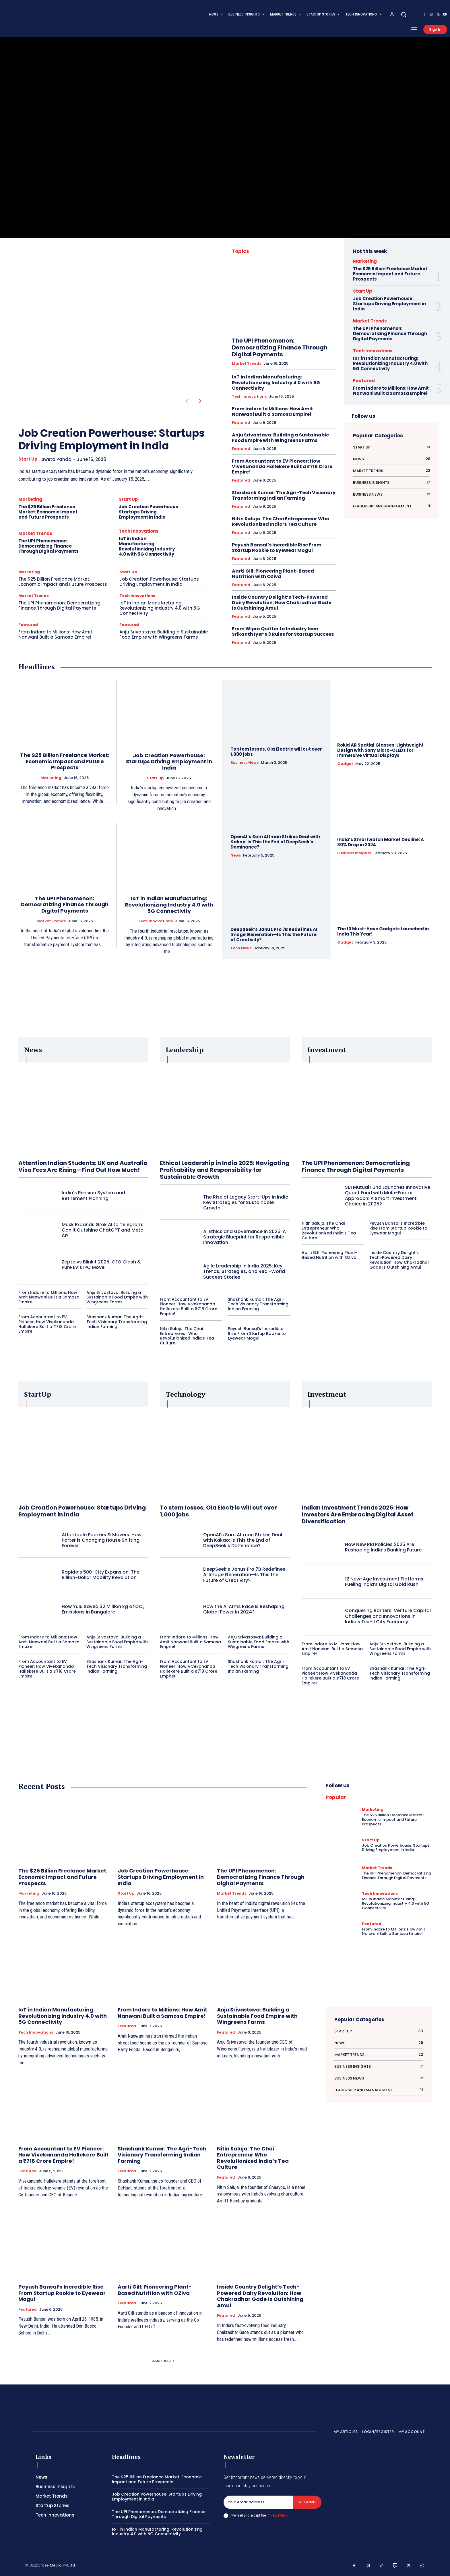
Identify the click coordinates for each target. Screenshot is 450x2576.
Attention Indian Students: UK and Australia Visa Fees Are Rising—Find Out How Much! (83, 1166)
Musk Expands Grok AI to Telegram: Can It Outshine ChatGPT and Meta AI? (102, 1230)
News (235, 855)
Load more (163, 2360)
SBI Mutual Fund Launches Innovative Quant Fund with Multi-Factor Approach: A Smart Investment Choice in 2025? (387, 1195)
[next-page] (200, 401)
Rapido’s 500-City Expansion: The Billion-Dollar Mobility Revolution (100, 1575)
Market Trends (35, 533)
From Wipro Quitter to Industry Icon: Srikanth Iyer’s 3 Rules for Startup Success (283, 631)
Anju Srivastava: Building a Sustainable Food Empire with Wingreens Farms (163, 634)
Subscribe (307, 2502)
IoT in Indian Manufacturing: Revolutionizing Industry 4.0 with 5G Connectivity (147, 546)
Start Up (28, 459)
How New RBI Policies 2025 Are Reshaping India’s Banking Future (383, 1547)
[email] (258, 2502)
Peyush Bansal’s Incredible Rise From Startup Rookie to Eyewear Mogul (276, 548)
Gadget (345, 764)
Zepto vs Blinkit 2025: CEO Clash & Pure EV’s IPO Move (101, 1265)
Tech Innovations (138, 531)
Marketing (30, 499)
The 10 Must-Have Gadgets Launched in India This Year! (383, 931)
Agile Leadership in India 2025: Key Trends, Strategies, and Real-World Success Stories (244, 1271)
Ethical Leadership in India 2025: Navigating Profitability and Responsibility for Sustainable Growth (224, 1170)
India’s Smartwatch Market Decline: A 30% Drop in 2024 (380, 842)
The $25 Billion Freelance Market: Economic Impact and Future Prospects (47, 512)
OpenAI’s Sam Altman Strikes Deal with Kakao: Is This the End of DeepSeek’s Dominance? (275, 842)
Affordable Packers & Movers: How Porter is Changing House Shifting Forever (101, 1540)
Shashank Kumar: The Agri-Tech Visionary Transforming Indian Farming (283, 495)
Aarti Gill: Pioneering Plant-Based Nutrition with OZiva (273, 574)
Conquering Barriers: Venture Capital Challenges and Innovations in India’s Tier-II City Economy (388, 1616)
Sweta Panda (56, 459)
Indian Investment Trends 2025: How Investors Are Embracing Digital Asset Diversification (358, 1514)
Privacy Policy (277, 2515)
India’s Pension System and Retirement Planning (93, 1195)
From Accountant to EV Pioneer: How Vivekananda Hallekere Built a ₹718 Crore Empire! (282, 466)
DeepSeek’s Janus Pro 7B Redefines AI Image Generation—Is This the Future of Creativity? (273, 934)
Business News (244, 762)
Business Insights (354, 853)
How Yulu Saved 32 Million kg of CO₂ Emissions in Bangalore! (103, 1609)
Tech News (240, 948)
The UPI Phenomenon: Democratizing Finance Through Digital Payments (48, 546)
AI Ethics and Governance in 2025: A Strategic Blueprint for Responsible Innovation (244, 1237)
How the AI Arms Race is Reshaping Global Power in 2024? (243, 1609)
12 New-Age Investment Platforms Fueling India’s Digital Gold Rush (384, 1582)
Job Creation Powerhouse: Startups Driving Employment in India (111, 439)
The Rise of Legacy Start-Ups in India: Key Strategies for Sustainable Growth (246, 1202)
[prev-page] (187, 401)
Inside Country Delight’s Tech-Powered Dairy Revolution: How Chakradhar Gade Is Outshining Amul (281, 602)
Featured (28, 625)
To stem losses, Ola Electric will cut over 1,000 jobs (276, 751)
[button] (403, 14)
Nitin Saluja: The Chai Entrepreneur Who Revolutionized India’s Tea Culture (280, 521)
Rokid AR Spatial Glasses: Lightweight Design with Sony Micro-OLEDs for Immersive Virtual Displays (380, 750)
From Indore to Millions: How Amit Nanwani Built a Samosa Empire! (55, 634)
